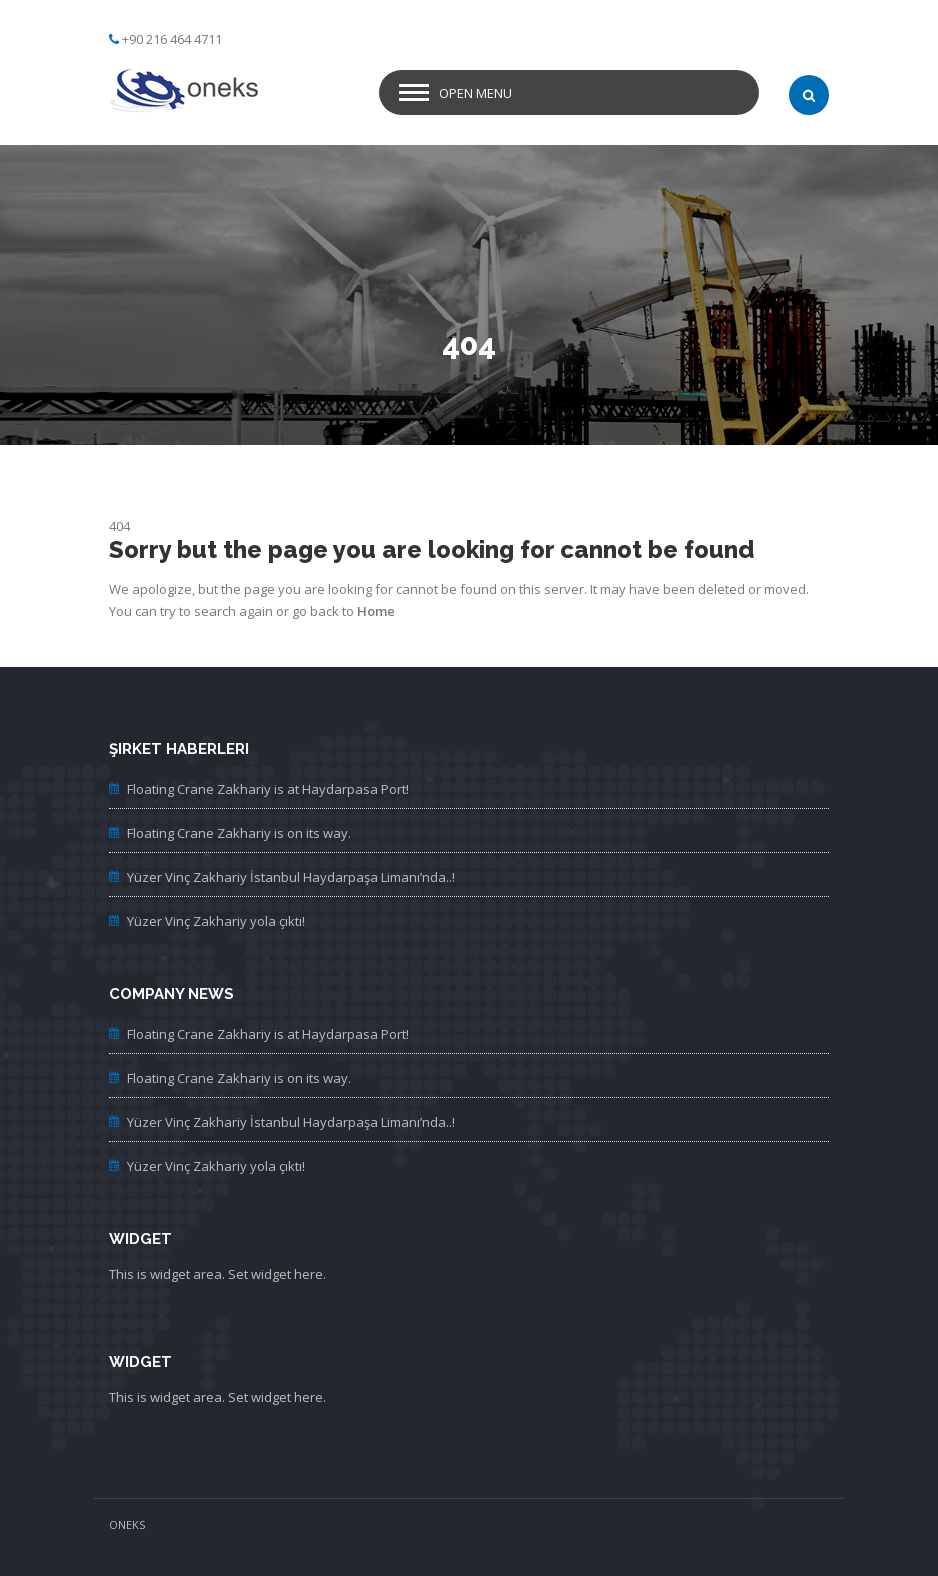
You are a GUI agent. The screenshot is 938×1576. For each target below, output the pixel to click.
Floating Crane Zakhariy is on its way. (239, 833)
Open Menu (475, 93)
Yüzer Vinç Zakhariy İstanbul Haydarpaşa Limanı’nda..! (291, 877)
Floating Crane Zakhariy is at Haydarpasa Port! (268, 789)
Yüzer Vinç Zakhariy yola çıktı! (216, 921)
